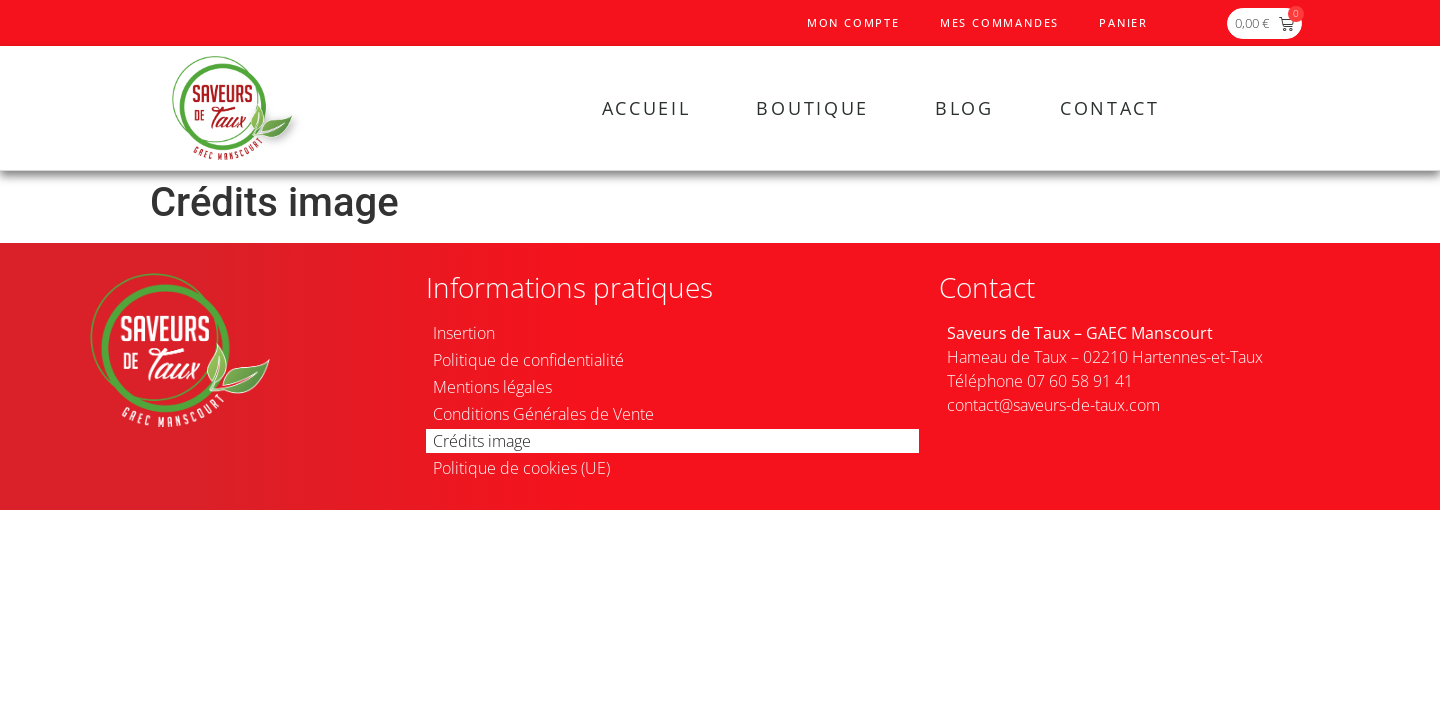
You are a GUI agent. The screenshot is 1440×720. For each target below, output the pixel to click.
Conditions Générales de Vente (543, 414)
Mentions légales (492, 387)
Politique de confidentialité (528, 360)
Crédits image (482, 441)
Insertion (464, 333)
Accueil (646, 108)
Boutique (812, 108)
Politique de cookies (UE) (521, 468)
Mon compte (853, 22)
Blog (964, 108)
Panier (1123, 22)
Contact (1110, 108)
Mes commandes (999, 22)
